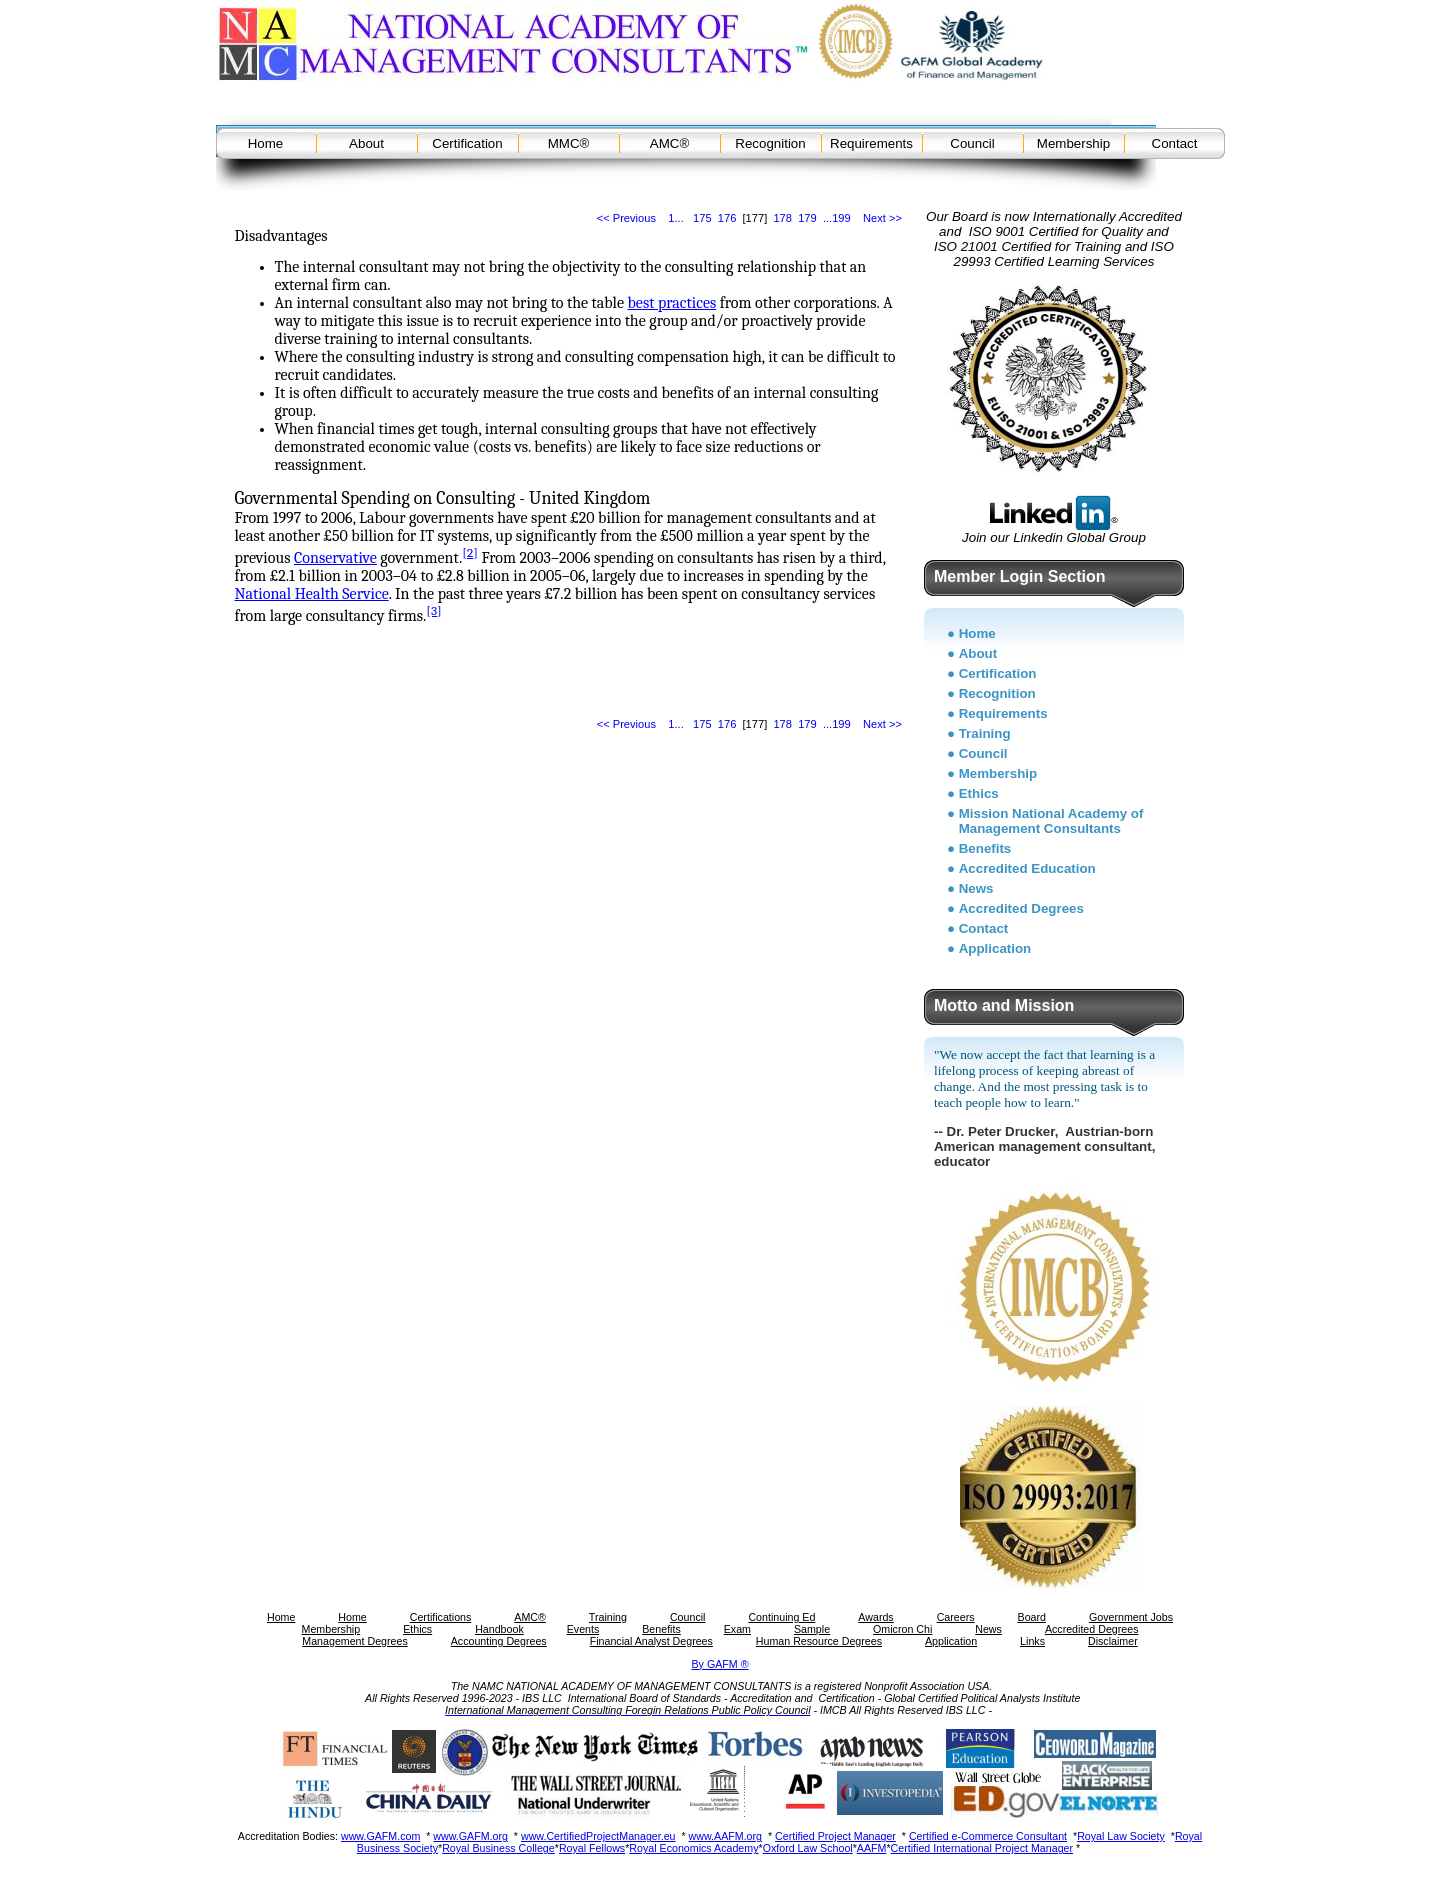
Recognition (770, 143)
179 (807, 218)
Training (985, 733)
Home (266, 143)
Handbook (499, 1629)
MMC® (569, 143)
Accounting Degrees (499, 1641)
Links (1032, 1641)
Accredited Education (1027, 868)
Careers (956, 1617)
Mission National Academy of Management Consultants (1051, 821)
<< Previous (626, 218)
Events (583, 1629)
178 (782, 218)
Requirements (871, 143)
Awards (875, 1617)
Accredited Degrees (1021, 908)
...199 (837, 218)
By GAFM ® (720, 1664)
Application (995, 948)
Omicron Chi (902, 1629)
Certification (467, 143)
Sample (812, 1629)
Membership (1073, 143)
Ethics (979, 793)
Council (972, 143)
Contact (1175, 143)
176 (727, 218)
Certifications (441, 1617)
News (976, 888)
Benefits (985, 848)
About (366, 143)
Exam (737, 1629)
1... (675, 218)
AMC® (669, 143)
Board (1032, 1617)
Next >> (882, 218)
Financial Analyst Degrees (651, 1641)
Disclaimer (1113, 1641)
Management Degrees (354, 1641)
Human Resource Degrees (819, 1641)
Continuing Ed (781, 1617)
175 (702, 218)
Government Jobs (1131, 1617)
